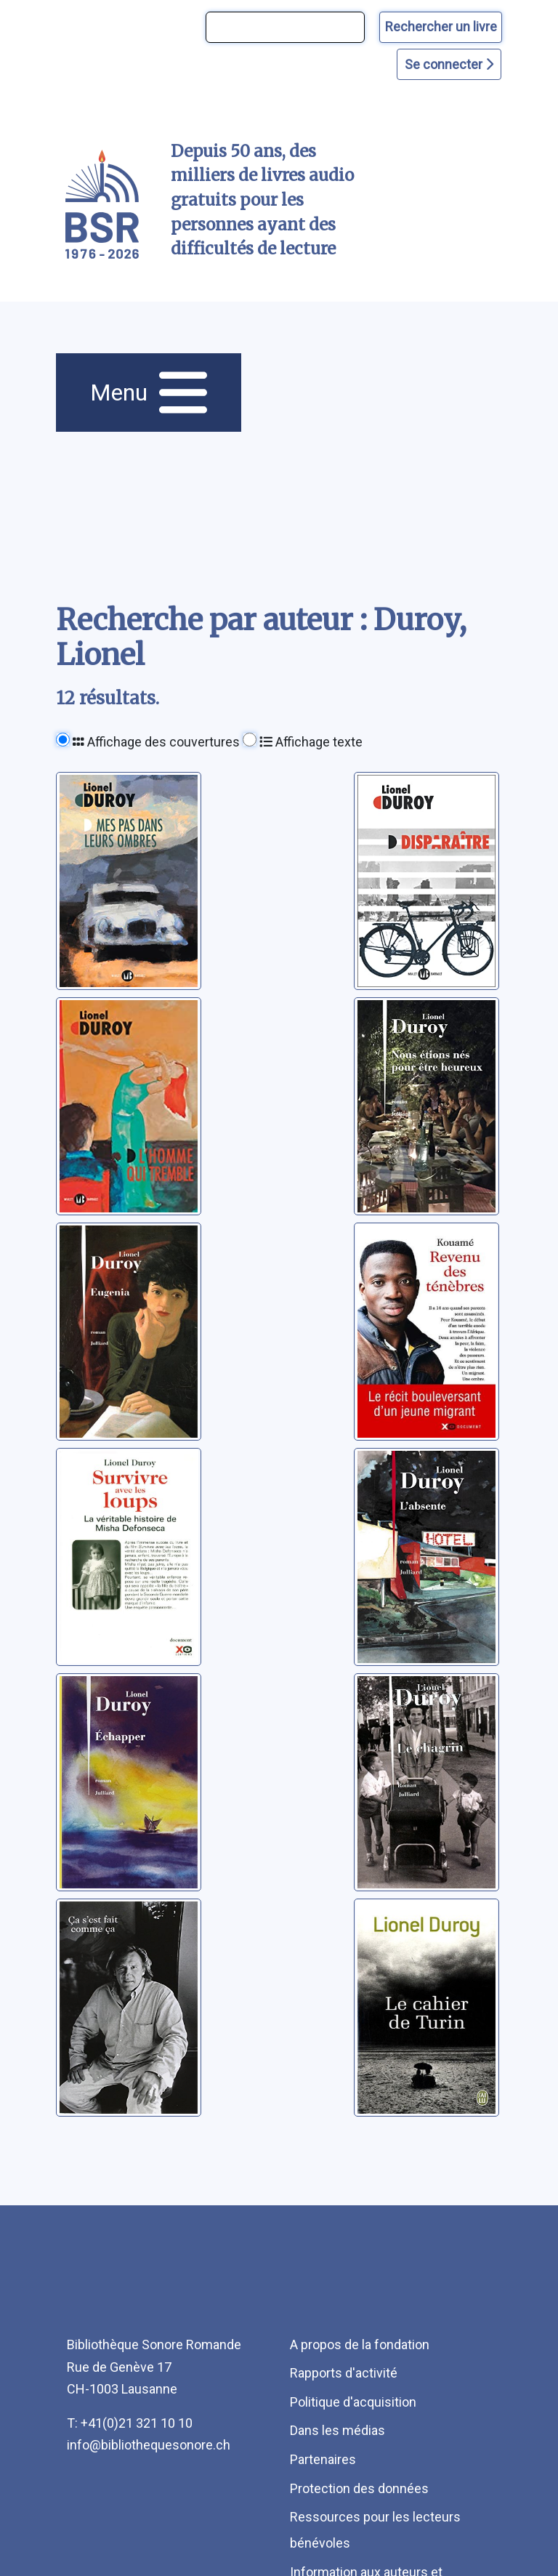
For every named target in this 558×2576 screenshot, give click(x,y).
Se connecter (449, 64)
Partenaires (323, 2459)
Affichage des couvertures (156, 741)
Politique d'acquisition (353, 2402)
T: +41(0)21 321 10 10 (130, 2423)
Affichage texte (311, 741)
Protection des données (359, 2488)
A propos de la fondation (359, 2344)
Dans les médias (337, 2430)
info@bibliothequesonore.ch (148, 2444)
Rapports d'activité (343, 2372)
